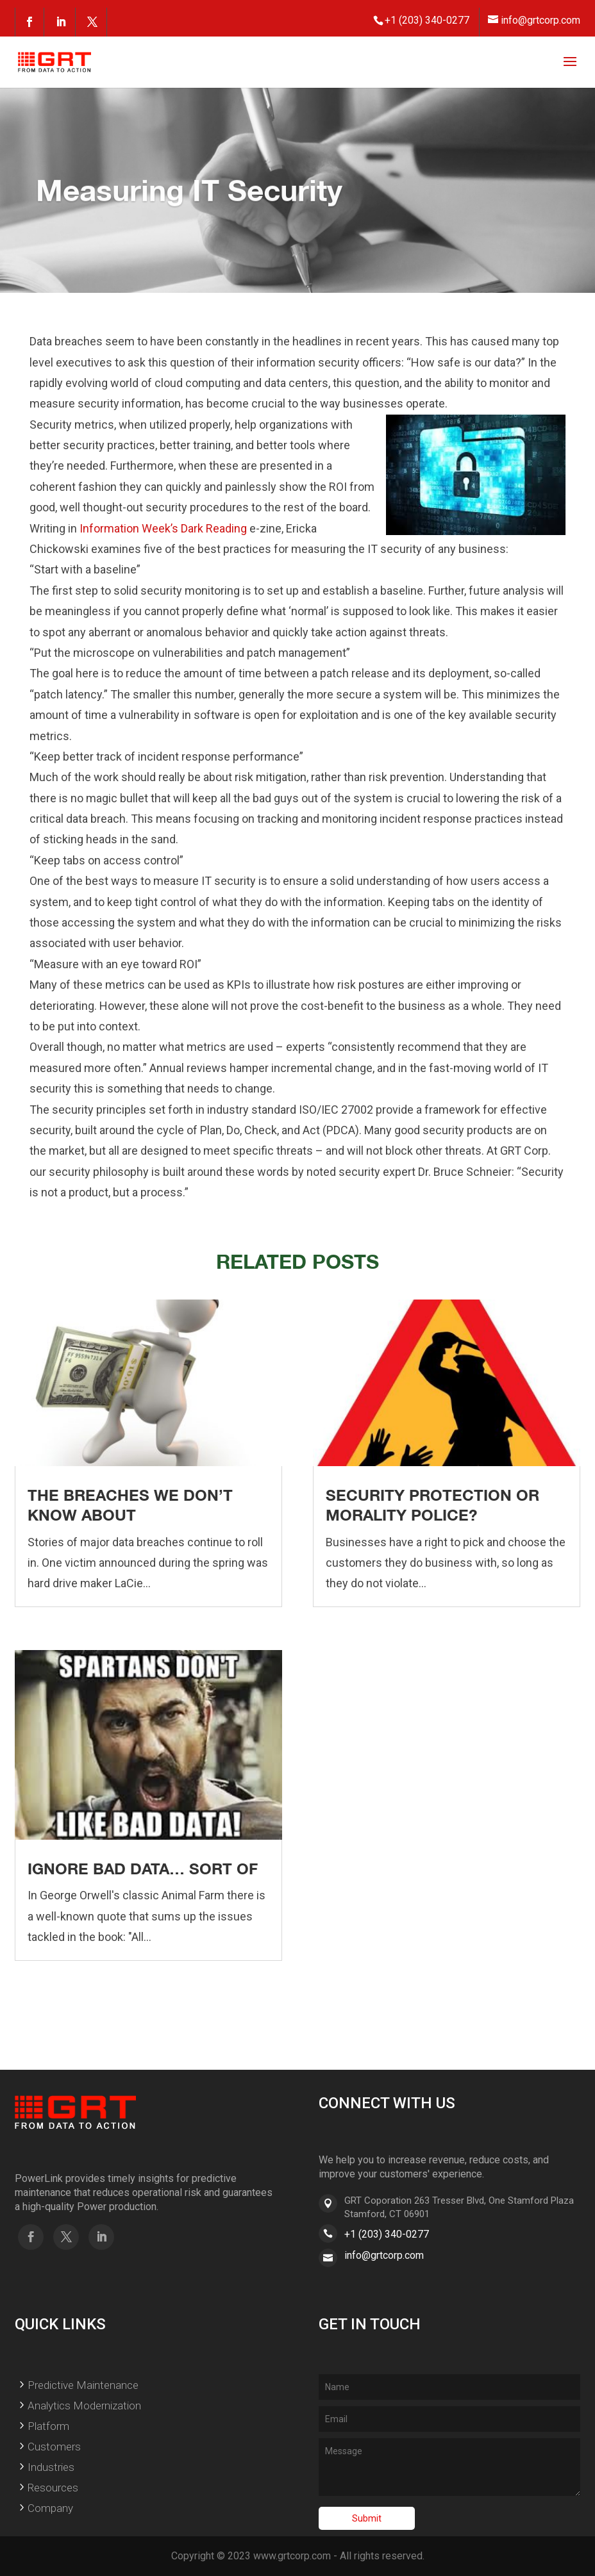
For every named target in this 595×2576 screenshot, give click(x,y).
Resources (53, 2487)
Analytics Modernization (84, 2405)
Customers (54, 2446)
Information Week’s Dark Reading (163, 528)
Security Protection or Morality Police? (432, 1504)
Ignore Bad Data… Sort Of (143, 1868)
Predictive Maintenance (83, 2385)
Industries (51, 2467)
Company (50, 2508)
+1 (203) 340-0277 (386, 2234)
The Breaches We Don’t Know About (130, 1504)
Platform (48, 2426)
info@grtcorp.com (384, 2255)
